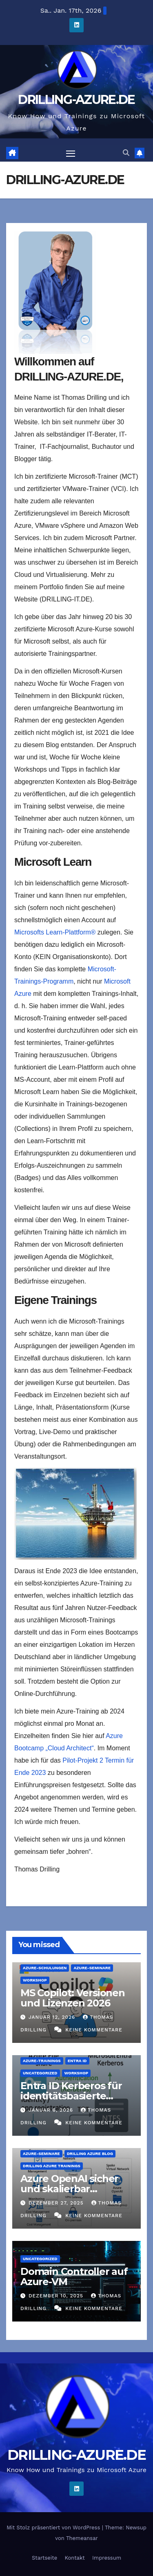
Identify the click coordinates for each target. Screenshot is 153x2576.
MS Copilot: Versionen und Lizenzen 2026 (72, 1998)
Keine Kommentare (93, 2030)
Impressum (106, 2558)
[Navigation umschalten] (71, 153)
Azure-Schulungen (45, 1968)
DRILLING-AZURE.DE (76, 99)
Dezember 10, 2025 (57, 2296)
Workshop (35, 1980)
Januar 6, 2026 (52, 2110)
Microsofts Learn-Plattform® (54, 932)
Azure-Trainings (42, 2060)
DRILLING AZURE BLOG (90, 2153)
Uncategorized (40, 2073)
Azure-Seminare (92, 1968)
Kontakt (74, 2558)
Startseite (44, 2558)
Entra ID (77, 2060)
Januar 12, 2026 (53, 2017)
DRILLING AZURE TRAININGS (51, 2166)
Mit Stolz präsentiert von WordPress (54, 2527)
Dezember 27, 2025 (57, 2203)
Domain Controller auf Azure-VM (74, 2276)
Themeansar (82, 2538)
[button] (126, 153)
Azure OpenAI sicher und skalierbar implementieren (69, 2189)
